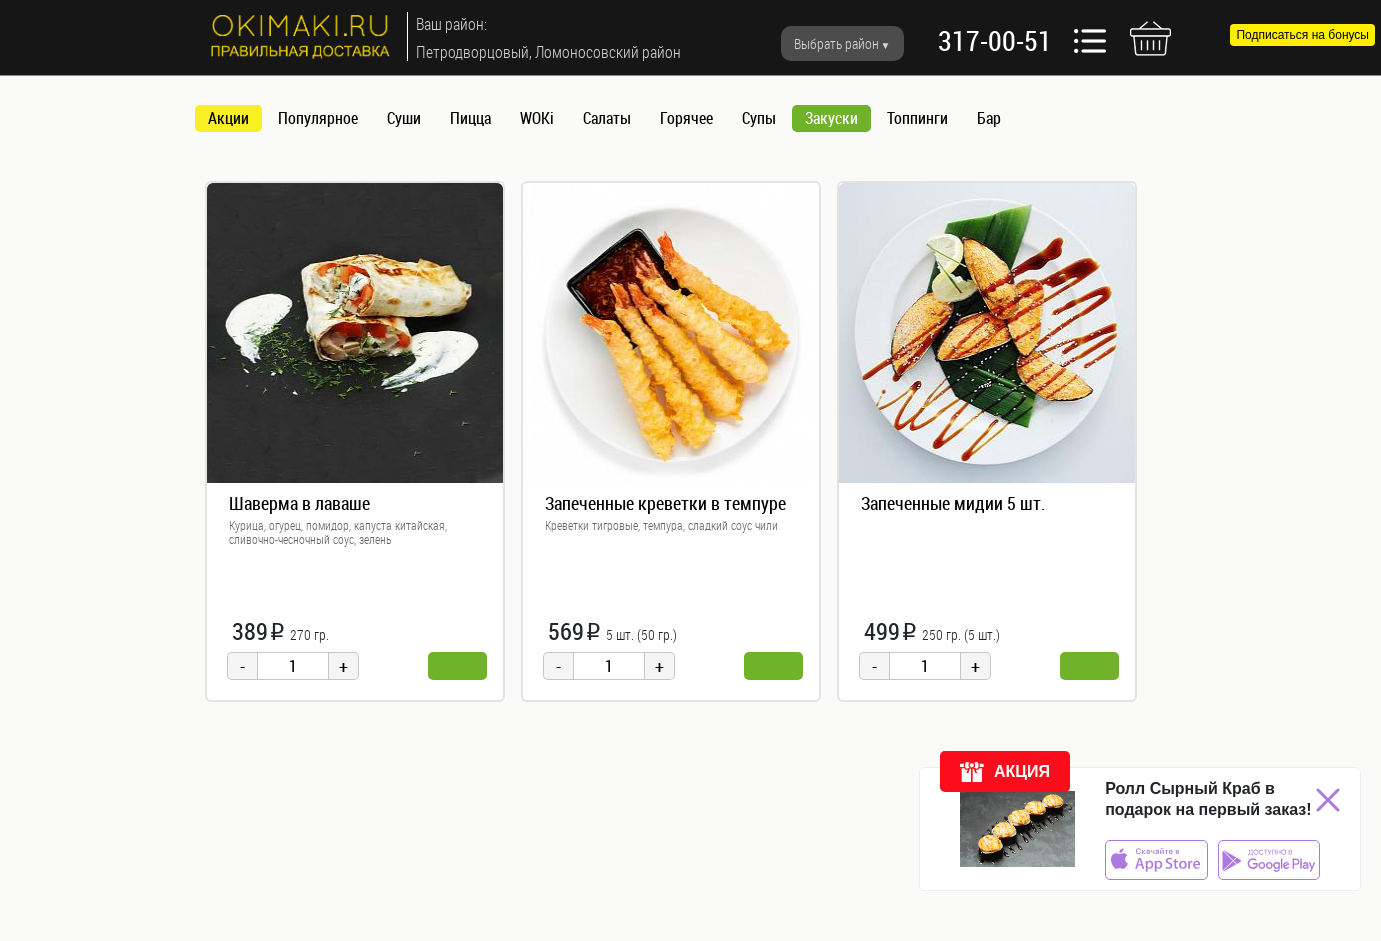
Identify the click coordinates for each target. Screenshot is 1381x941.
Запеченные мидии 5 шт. (953, 503)
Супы (759, 118)
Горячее (686, 118)
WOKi (537, 118)
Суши (404, 118)
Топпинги (917, 118)
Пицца (470, 118)
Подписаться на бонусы (1302, 35)
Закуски (831, 118)
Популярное (318, 118)
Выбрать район (836, 43)
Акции (228, 118)
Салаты (607, 118)
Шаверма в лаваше (299, 503)
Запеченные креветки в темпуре (665, 503)
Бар (989, 118)
